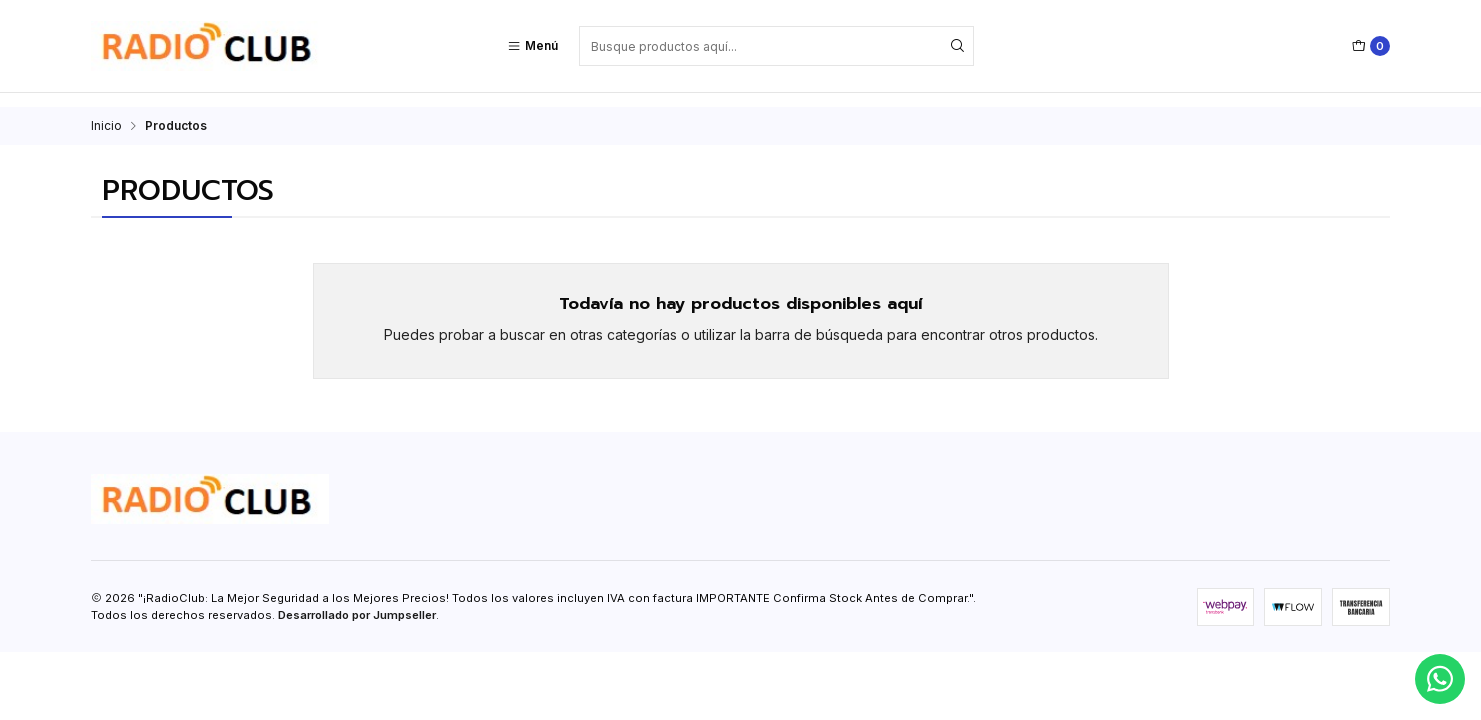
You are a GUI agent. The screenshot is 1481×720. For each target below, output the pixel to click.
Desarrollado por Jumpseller (357, 601)
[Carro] (1371, 46)
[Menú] (532, 46)
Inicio (106, 112)
